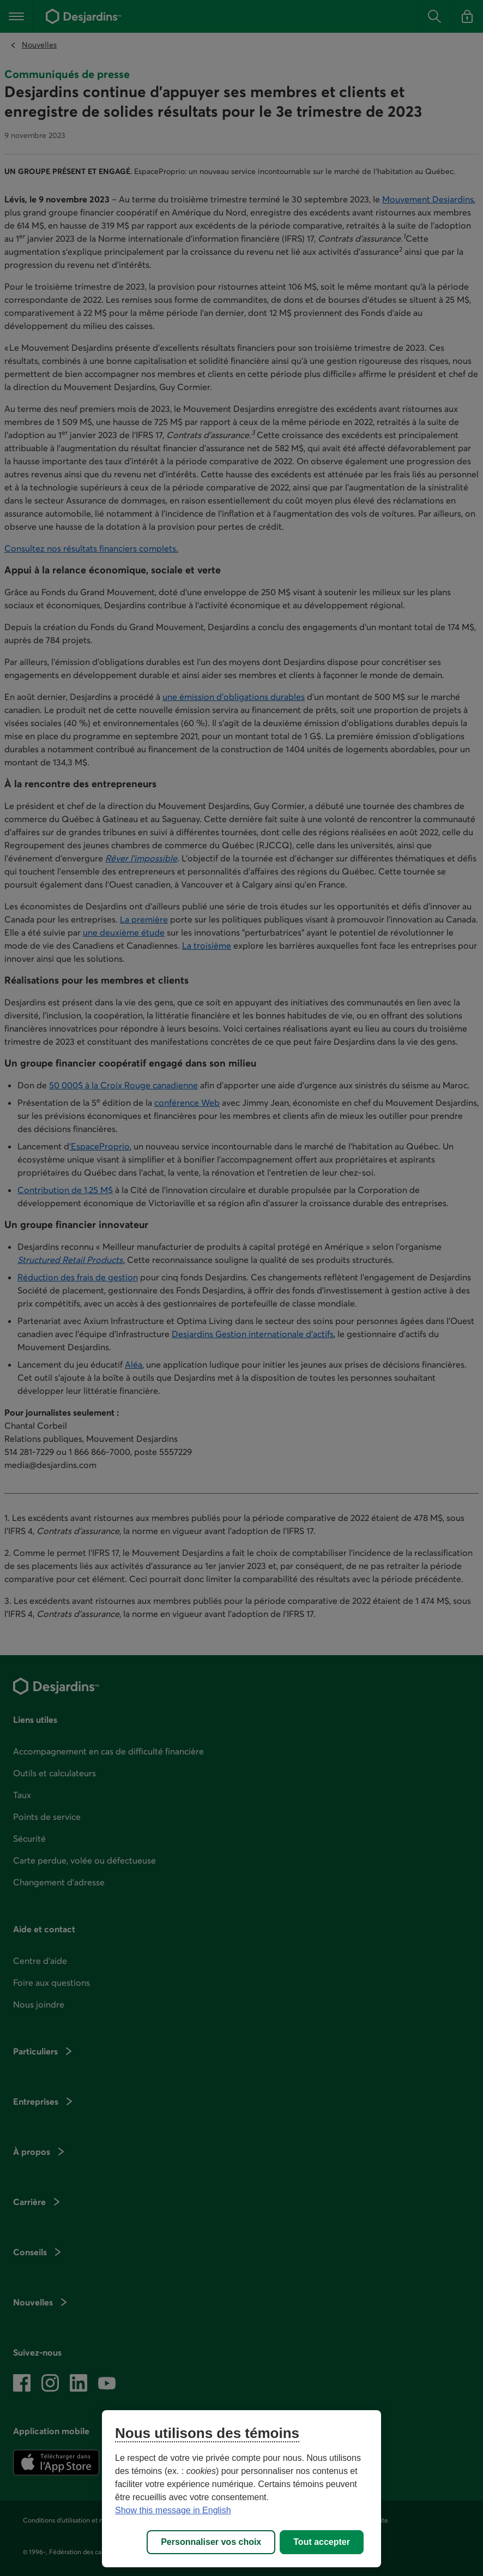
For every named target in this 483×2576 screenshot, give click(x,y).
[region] (241, 2488)
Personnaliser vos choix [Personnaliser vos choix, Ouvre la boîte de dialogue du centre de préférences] (211, 2542)
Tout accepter (321, 2542)
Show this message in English (173, 2510)
